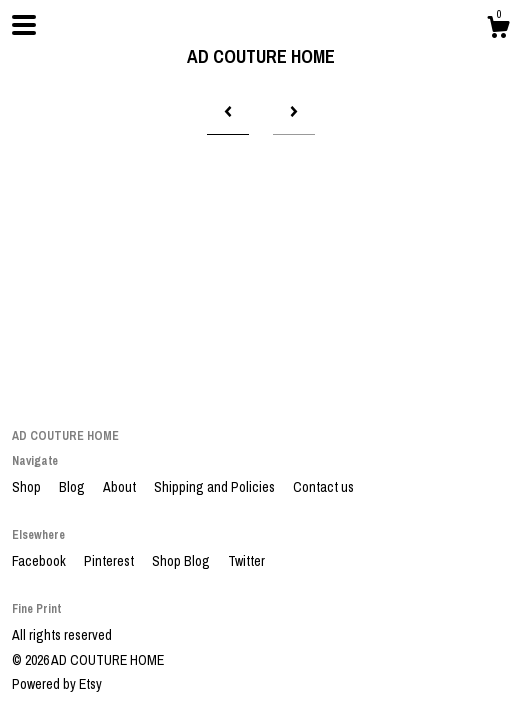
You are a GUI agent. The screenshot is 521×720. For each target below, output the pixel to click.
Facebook (40, 561)
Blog (73, 487)
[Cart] (498, 30)
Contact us (323, 487)
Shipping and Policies (216, 487)
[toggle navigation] (24, 25)
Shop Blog (182, 561)
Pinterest (110, 561)
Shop (28, 487)
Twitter (246, 561)
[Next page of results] (294, 111)
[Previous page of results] (228, 111)
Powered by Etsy (57, 684)
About (121, 487)
